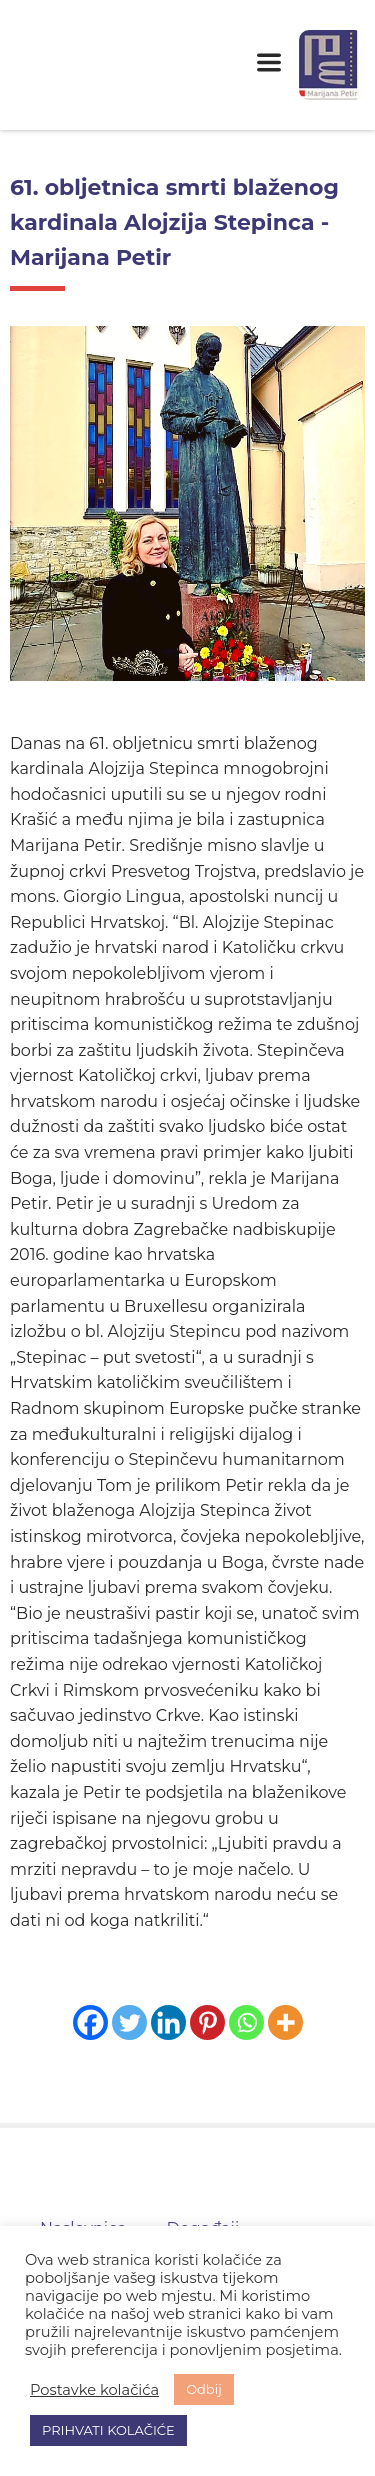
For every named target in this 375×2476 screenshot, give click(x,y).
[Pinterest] (207, 2022)
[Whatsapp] (246, 2022)
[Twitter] (129, 2022)
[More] (285, 2022)
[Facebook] (90, 2022)
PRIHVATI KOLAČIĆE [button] (108, 2430)
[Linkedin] (168, 2022)
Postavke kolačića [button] (94, 2390)
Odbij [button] (204, 2389)
